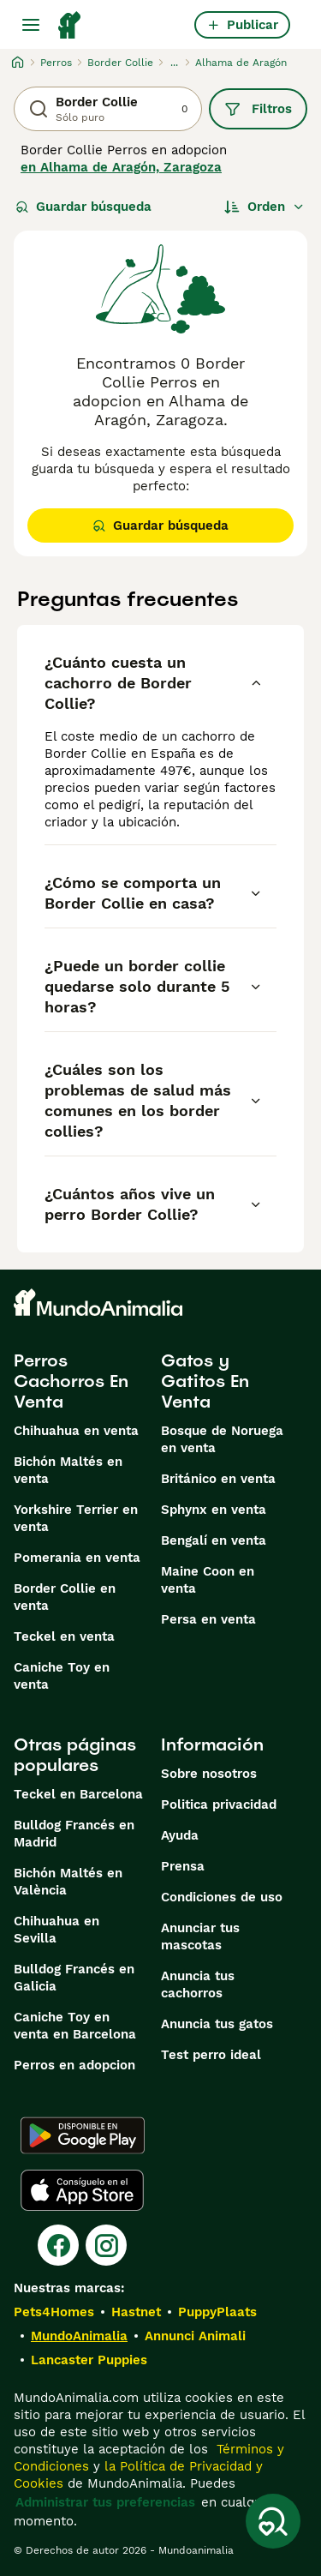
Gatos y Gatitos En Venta (205, 1381)
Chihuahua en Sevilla (56, 1929)
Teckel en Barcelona (78, 1794)
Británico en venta (218, 1478)
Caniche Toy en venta (62, 1676)
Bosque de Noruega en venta (222, 1439)
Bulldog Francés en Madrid (74, 1833)
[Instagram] (106, 2245)
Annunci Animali (195, 2336)
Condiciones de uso (221, 1897)
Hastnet (136, 2312)
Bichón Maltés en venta (68, 1470)
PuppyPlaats (217, 2312)
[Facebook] (58, 2245)
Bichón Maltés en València (68, 1881)
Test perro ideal (211, 2055)
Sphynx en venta (213, 1509)
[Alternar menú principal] (31, 25)
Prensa (183, 1866)
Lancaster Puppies (89, 2360)
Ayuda (180, 1835)
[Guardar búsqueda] (273, 2521)
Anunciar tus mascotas (200, 1936)
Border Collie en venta (65, 1597)
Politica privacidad (218, 1804)
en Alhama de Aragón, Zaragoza (121, 167)
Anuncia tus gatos (217, 2024)
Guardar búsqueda (83, 206)
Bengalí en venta (213, 1540)
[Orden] (264, 206)
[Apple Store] (82, 2190)
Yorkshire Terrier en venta (76, 1518)
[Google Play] (83, 2135)
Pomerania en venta (77, 1557)
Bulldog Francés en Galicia (74, 1977)
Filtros (258, 108)
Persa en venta (208, 1619)
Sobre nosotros (209, 1773)
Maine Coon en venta (207, 1580)
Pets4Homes (54, 2312)
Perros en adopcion (74, 2065)
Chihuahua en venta (76, 1430)
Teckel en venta (64, 1636)
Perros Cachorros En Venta (71, 1381)
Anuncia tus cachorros (198, 1984)
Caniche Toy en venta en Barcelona (75, 2025)
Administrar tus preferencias (105, 2502)
